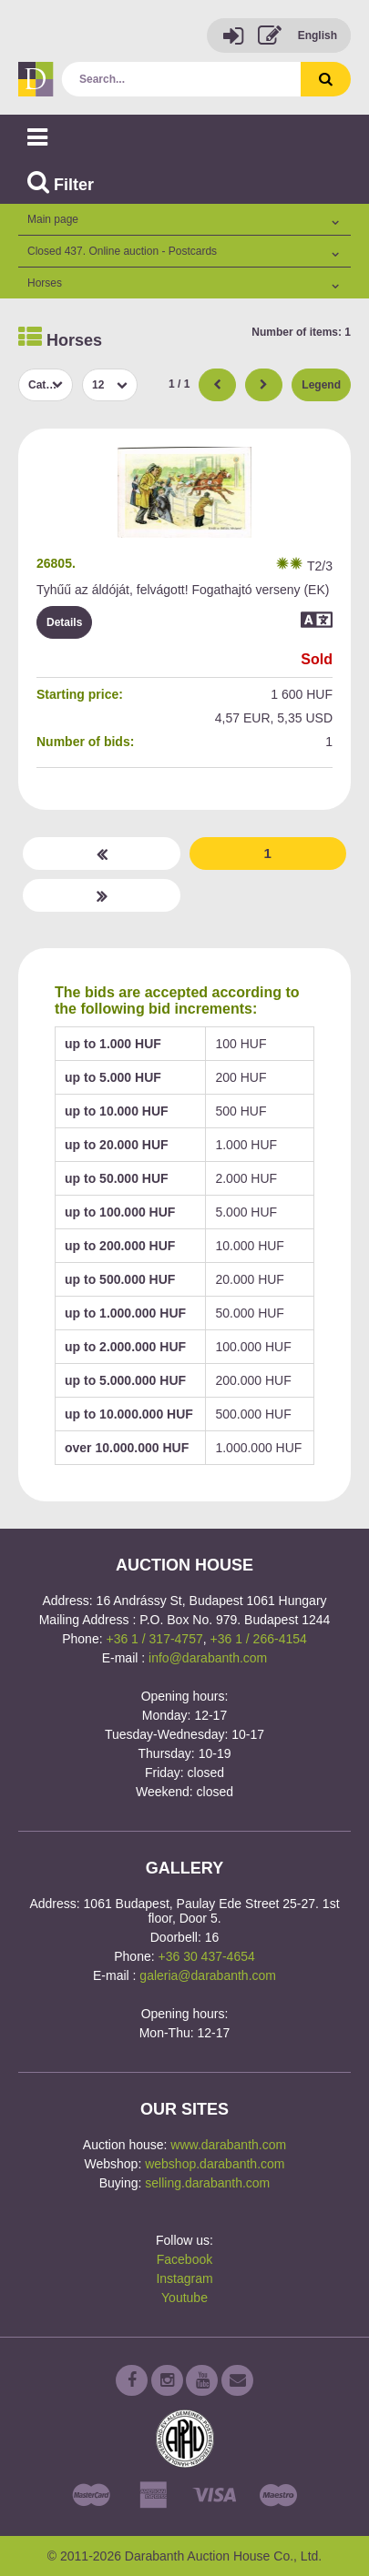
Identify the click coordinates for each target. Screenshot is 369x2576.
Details (64, 622)
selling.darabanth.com (207, 2183)
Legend (321, 385)
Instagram (184, 2278)
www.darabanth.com (228, 2144)
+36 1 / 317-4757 (154, 1638)
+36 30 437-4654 (207, 1956)
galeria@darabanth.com (207, 1975)
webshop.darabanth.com (214, 2164)
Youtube (184, 2297)
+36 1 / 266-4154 (258, 1638)
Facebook (184, 2259)
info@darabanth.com (208, 1658)
